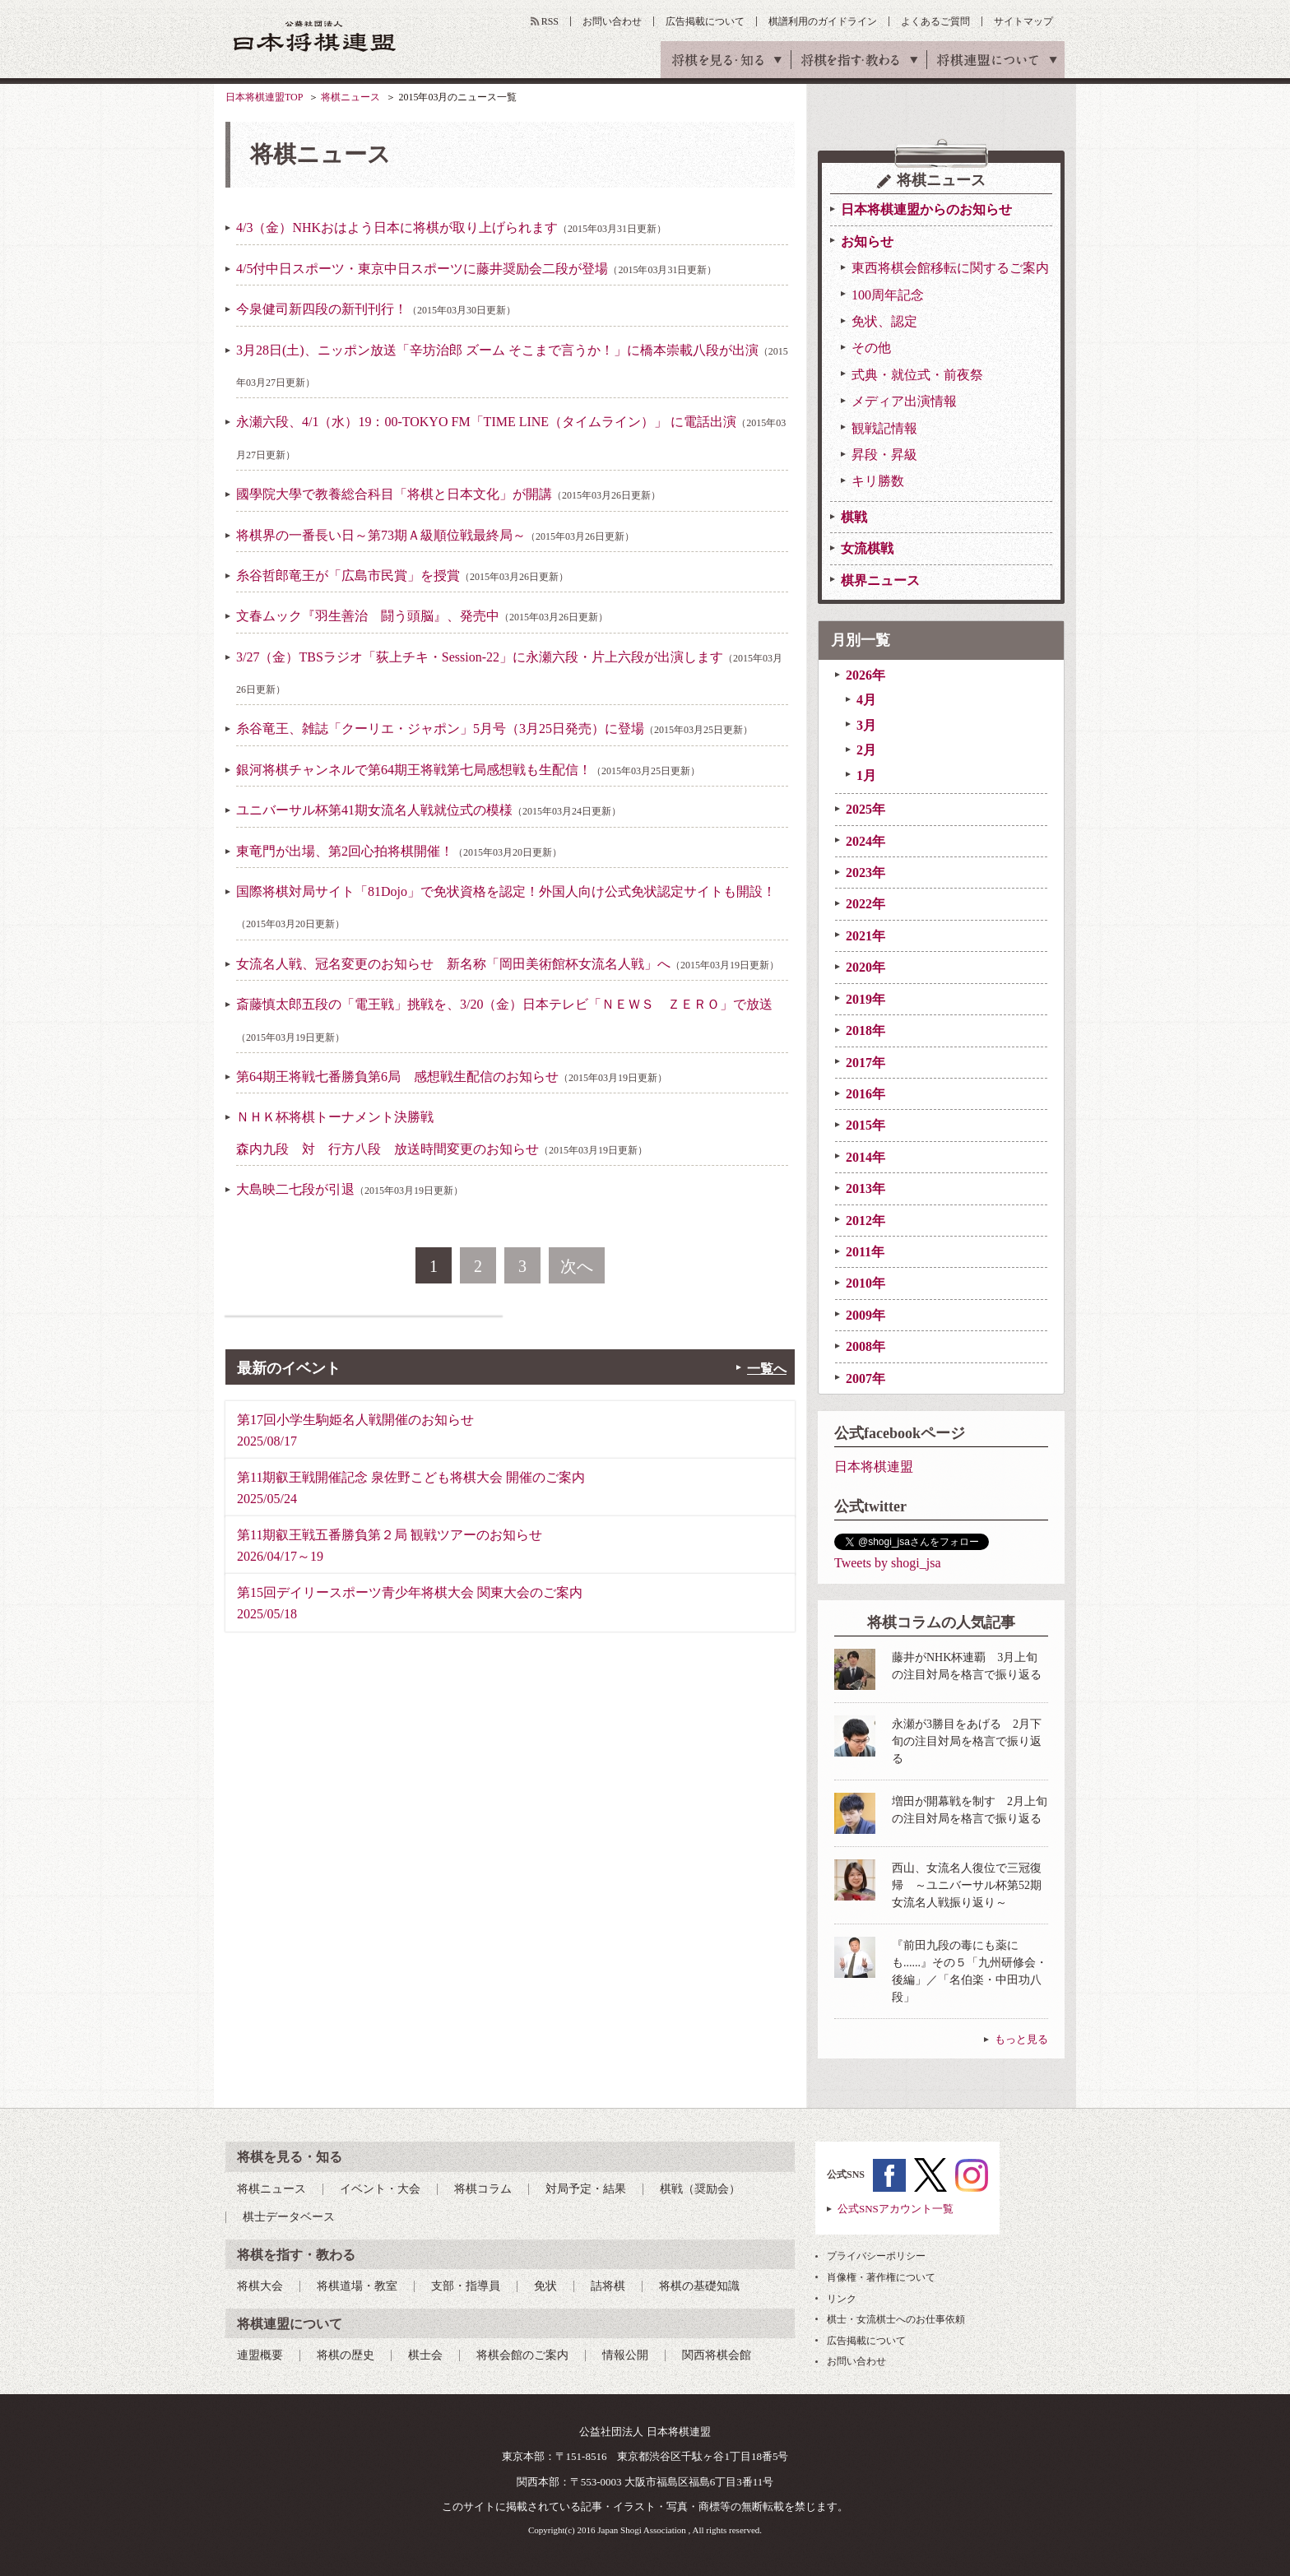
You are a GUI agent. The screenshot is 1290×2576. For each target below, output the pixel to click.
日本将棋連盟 (873, 1467)
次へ (576, 1266)
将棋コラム (483, 2189)
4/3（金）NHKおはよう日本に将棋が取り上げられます (451, 227)
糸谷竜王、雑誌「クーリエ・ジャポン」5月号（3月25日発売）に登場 (494, 729)
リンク (841, 2298)
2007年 (865, 1378)
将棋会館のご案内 (522, 2355)
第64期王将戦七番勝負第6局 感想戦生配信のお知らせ (451, 1077)
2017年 (865, 1063)
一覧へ (767, 1369)
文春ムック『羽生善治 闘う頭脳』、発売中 (422, 616)
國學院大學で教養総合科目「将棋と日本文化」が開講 (448, 494)
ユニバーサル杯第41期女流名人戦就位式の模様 (428, 810)
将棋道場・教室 (357, 2286)
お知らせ (867, 241)
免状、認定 (884, 321)
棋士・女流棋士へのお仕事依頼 (896, 2319)
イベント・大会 (380, 2189)
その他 (871, 348)
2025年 (865, 809)
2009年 (865, 1315)
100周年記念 (887, 295)
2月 (866, 750)
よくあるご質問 (935, 21)
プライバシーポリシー (876, 2256)
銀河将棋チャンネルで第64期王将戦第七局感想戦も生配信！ (468, 770)
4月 (866, 700)
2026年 (865, 675)
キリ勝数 (877, 481)
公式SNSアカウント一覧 (896, 2208)
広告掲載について (705, 21)
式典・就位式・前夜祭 (917, 375)
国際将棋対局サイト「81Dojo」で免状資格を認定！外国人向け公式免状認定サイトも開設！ (506, 907)
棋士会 (425, 2355)
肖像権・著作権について (881, 2277)
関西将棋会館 (716, 2355)
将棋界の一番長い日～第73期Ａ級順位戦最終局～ (435, 535)
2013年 (865, 1188)
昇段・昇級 (884, 455)
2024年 (865, 841)
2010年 (865, 1283)
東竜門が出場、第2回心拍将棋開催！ (399, 851)
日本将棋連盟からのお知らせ (926, 209)
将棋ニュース (350, 97)
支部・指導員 (465, 2286)
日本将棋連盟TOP (264, 97)
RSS (550, 21)
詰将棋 (608, 2286)
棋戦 (854, 517)
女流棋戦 (867, 548)
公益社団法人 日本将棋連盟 (315, 36)
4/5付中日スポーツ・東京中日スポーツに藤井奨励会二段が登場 (476, 269)
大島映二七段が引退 (349, 1189)
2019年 (865, 999)
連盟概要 (260, 2355)
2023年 (865, 873)
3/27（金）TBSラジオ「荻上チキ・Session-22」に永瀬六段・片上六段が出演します (509, 672)
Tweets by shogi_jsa (887, 1563)
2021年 (865, 936)
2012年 (865, 1221)
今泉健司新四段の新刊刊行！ (376, 309)
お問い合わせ (612, 21)
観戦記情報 (884, 428)
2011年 (865, 1252)
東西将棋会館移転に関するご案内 (950, 268)
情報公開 (625, 2355)
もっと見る (1021, 2039)
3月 (866, 725)
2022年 (865, 904)
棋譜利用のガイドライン (822, 21)
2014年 (865, 1157)
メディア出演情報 (904, 401)
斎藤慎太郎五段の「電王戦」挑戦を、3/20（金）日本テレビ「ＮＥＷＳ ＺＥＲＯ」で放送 (504, 1019)
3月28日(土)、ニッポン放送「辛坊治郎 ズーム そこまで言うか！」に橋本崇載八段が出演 (512, 365)
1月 (866, 775)
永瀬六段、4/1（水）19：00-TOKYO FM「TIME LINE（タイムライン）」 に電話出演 (511, 437)
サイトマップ (1023, 21)
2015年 (865, 1125)
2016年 (865, 1094)
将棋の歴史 (345, 2355)
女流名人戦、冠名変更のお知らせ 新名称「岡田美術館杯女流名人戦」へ (507, 964)
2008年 (865, 1346)
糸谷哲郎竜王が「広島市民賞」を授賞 (402, 576)
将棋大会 (260, 2286)
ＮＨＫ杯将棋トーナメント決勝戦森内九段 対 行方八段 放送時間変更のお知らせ (441, 1132)
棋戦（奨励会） (700, 2189)
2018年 (865, 1030)
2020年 (865, 967)
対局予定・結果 (585, 2189)
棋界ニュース (880, 580)
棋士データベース (289, 2217)
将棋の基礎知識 (699, 2286)
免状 (545, 2286)
